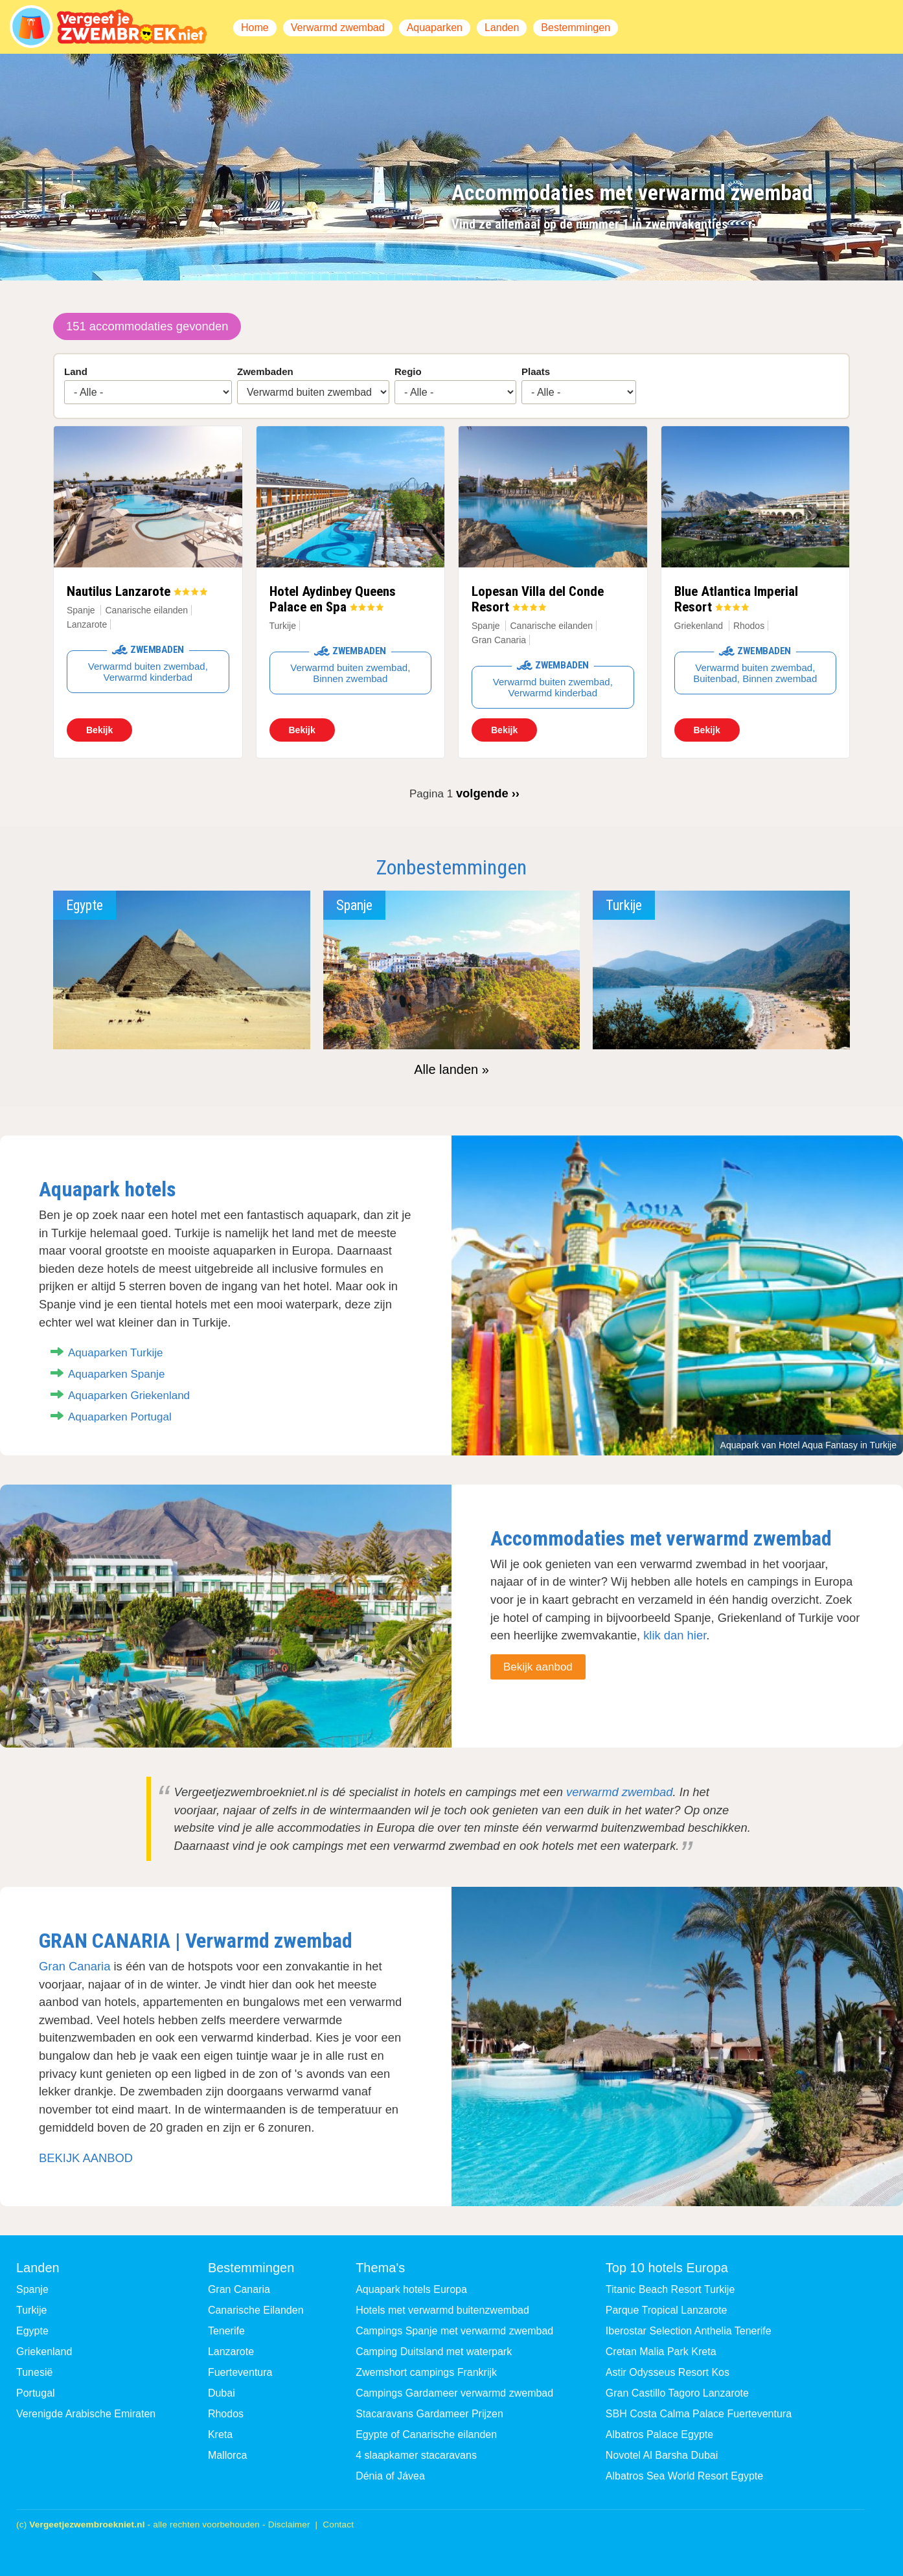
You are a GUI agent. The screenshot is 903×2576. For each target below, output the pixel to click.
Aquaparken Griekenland (129, 1395)
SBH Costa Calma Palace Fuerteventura (699, 2413)
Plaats (535, 371)
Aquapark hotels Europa (411, 2289)
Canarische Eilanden (256, 2310)
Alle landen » (451, 1069)
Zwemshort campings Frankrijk (426, 2372)
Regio (408, 371)
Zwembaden (265, 371)
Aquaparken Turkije (115, 1353)
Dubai (221, 2393)
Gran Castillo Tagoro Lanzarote (677, 2393)
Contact (338, 2524)
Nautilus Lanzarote (118, 591)
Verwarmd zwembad (338, 27)
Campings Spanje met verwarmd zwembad (454, 2330)
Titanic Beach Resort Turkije (670, 2289)
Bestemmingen (575, 27)
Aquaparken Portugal (120, 1417)
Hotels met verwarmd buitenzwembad (442, 2310)
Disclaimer (289, 2524)
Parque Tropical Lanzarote (666, 2310)
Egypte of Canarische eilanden (426, 2434)
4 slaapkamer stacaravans (416, 2455)
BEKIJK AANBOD (86, 2158)
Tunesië (34, 2372)
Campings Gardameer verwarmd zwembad (454, 2393)
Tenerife (226, 2330)
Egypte (32, 2330)
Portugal (35, 2393)
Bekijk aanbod (538, 1667)
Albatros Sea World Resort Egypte (684, 2475)
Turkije (283, 626)
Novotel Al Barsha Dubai (662, 2455)
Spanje (81, 610)
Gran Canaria (74, 1966)
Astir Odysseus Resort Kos (667, 2372)
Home (255, 27)
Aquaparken (435, 27)
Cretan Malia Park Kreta (661, 2351)
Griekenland (699, 626)
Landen (502, 27)
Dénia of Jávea (390, 2475)
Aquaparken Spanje (116, 1374)
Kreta (220, 2434)
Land (75, 371)
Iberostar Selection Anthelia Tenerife (689, 2330)
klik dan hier (674, 1635)
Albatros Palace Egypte (659, 2434)
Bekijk (99, 730)
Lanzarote (231, 2351)
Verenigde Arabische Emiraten (85, 2413)
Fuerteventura (240, 2372)
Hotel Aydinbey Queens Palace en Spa (332, 599)
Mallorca (227, 2455)
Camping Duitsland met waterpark (434, 2351)
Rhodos (226, 2413)
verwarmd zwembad (619, 1792)
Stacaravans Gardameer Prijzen (429, 2413)
